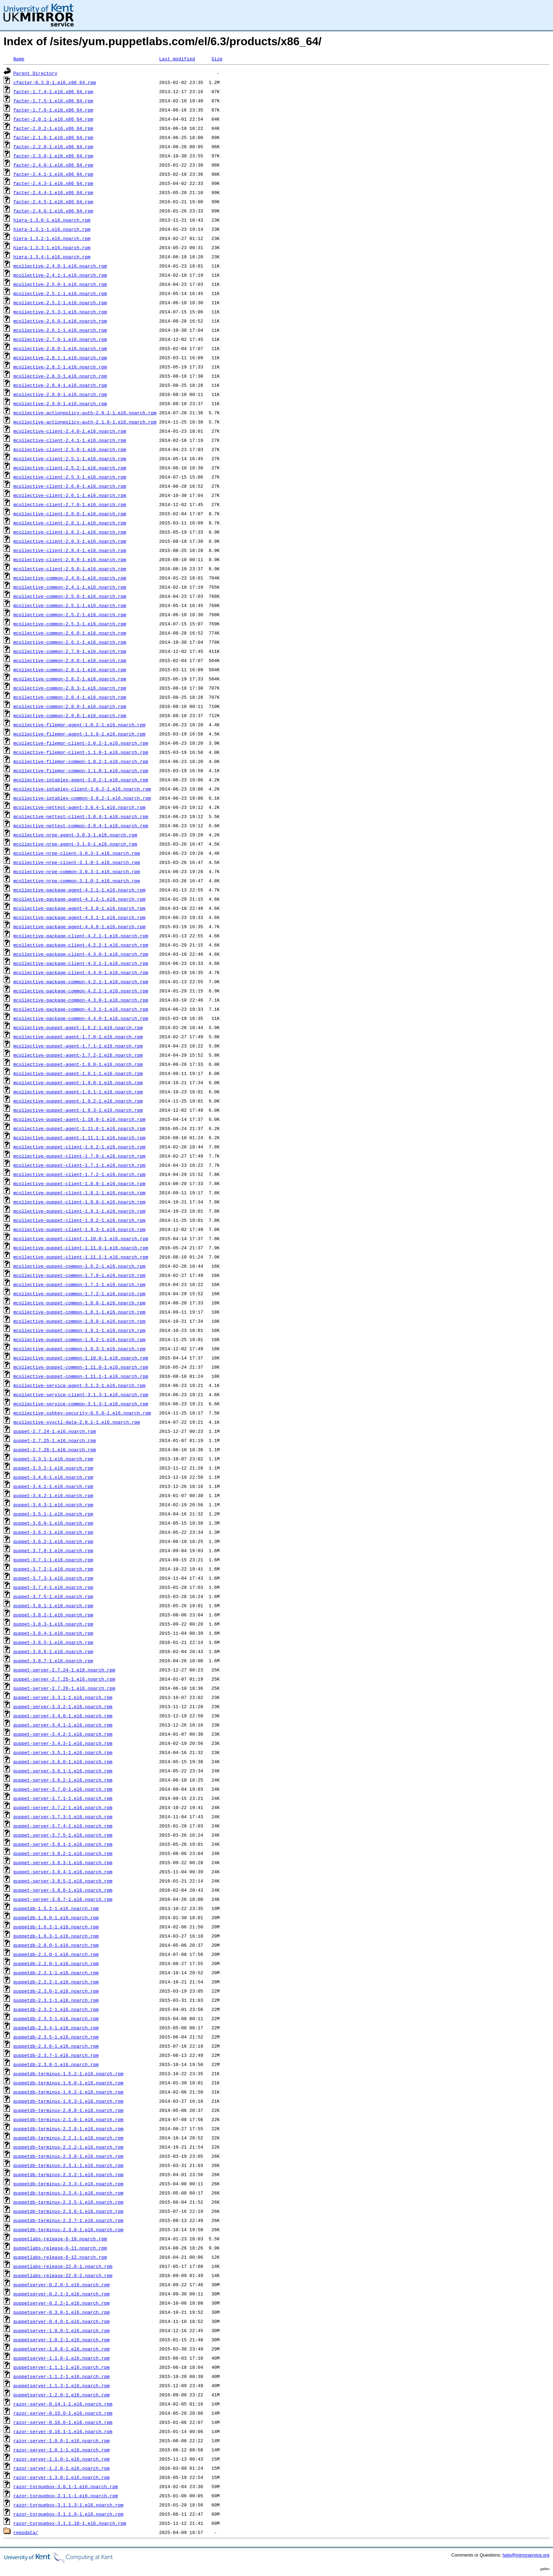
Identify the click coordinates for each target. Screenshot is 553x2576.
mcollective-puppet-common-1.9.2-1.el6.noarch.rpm (79, 1339)
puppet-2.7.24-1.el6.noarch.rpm (54, 1431)
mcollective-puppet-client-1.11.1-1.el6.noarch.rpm (80, 1257)
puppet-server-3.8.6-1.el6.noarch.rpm (63, 1890)
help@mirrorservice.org (526, 2555)
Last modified (177, 58)
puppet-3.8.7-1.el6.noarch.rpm (53, 1660)
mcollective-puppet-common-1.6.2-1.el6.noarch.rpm (79, 1266)
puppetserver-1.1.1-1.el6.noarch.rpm (61, 2367)
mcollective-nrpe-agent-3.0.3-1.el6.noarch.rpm (75, 834)
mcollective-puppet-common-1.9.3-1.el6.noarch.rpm (79, 1348)
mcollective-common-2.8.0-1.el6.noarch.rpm (69, 660)
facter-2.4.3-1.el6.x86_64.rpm (53, 183)
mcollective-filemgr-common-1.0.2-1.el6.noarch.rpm (80, 761)
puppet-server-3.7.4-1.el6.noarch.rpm (63, 1826)
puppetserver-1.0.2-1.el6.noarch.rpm (61, 2339)
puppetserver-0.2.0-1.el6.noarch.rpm (61, 2284)
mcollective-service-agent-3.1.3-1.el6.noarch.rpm (79, 1385)
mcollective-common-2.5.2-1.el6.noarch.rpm (69, 614)
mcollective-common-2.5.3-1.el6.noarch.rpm (69, 623)
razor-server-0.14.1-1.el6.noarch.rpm (63, 2404)
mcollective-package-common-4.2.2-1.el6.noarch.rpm (80, 990)
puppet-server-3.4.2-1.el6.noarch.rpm (63, 1734)
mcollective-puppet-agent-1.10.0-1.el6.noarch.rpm (79, 1119)
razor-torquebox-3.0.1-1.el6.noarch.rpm (65, 2486)
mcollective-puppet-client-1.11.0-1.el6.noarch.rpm (80, 1247)
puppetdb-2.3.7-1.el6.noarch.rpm (56, 2055)
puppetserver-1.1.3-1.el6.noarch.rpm (61, 2385)
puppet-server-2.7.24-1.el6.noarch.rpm (64, 1670)
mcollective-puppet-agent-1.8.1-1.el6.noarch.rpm (78, 1073)
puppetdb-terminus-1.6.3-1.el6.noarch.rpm (68, 2101)
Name (18, 58)
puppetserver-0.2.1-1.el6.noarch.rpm (61, 2293)
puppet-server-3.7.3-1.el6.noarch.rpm (63, 1816)
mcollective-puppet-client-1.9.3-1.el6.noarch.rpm (79, 1229)
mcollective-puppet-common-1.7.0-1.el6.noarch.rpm (79, 1275)
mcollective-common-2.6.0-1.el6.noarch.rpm (69, 633)
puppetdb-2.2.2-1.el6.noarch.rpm (56, 1981)
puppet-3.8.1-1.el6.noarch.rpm (53, 1605)
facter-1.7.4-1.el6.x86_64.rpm (53, 91)
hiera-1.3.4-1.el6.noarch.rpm (51, 256)
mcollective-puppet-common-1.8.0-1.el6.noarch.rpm (79, 1302)
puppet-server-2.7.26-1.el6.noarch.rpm (64, 1688)
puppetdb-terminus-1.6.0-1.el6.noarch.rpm (68, 2082)
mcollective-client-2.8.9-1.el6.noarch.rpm (69, 559)
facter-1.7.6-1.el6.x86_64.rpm (53, 110)
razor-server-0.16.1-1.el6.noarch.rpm (63, 2431)
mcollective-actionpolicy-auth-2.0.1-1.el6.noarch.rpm (85, 412)
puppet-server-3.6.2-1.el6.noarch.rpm (63, 1780)
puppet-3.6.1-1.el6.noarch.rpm (53, 1532)
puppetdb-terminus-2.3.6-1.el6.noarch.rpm (68, 2211)
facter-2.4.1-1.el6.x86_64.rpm (53, 174)
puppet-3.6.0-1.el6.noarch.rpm (53, 1523)
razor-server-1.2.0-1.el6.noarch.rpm (61, 2468)
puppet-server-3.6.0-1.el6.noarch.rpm (63, 1761)
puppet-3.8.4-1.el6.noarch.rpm (53, 1633)
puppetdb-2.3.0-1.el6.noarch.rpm (56, 1991)
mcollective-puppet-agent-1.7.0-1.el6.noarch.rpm (78, 1036)
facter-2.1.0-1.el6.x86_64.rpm (53, 137)
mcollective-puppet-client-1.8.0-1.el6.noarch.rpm (79, 1183)
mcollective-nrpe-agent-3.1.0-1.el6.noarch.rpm (75, 844)
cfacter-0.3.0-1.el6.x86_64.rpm (54, 82)
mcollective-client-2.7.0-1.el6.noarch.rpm (69, 504)
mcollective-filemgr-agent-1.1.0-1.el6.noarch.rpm (79, 734)
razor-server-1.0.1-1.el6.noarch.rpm (61, 2449)
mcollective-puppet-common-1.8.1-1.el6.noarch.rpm (79, 1312)
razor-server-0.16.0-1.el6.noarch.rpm (63, 2422)
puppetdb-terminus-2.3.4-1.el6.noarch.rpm (68, 2193)
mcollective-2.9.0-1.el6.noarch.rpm (60, 403)
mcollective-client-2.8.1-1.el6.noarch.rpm (69, 523)
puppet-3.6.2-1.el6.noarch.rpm (53, 1541)
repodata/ (25, 2532)
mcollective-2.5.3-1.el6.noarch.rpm (60, 311)
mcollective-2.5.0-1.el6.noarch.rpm (60, 284)
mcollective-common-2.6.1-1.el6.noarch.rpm (69, 642)
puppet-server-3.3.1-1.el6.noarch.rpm (63, 1697)
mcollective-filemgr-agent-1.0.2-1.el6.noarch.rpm (79, 724)
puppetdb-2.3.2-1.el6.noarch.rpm (56, 2009)
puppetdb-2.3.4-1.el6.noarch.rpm (56, 2027)
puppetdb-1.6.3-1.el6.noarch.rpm (56, 1936)
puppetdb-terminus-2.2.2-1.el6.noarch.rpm (68, 2147)
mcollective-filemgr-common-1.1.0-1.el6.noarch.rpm (80, 770)
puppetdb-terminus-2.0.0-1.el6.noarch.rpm (68, 2110)
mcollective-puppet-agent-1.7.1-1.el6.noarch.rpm (78, 1046)
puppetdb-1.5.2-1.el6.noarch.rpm (56, 1908)
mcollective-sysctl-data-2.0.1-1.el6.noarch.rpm (76, 1422)
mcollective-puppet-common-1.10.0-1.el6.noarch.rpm (80, 1358)
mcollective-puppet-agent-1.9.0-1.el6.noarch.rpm (78, 1082)
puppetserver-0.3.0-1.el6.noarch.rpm (61, 2312)
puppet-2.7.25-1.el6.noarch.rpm (54, 1440)
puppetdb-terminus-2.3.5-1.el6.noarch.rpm (68, 2202)
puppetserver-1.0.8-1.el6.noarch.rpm (61, 2349)
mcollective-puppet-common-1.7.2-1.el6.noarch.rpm (79, 1293)
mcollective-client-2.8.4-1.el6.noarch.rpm (69, 550)
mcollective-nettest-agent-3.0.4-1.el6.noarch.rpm (79, 807)
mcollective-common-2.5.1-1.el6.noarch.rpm (69, 605)
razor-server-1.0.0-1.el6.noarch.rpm (61, 2440)
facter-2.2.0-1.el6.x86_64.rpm (53, 146)
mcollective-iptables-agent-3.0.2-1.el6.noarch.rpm (80, 779)
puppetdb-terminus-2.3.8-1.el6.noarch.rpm (68, 2229)
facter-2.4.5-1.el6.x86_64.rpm (53, 201)
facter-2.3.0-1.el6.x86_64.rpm (53, 155)
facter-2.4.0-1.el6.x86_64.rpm (53, 165)
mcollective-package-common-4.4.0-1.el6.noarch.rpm (80, 1018)
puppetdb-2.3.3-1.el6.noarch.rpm (56, 2018)
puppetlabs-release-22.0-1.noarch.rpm (63, 2266)
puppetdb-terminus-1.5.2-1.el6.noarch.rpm (68, 2073)
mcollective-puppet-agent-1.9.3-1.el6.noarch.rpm (78, 1110)
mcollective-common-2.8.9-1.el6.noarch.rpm (69, 706)
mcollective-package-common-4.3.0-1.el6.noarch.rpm (80, 1000)
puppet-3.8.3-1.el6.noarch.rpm (53, 1624)
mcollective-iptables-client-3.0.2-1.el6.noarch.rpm (82, 789)
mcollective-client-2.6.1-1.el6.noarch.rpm (69, 495)
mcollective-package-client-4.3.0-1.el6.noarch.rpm (80, 954)
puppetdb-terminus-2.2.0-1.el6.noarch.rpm (68, 2128)
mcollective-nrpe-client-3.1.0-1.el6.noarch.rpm (76, 862)
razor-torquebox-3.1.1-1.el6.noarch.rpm (65, 2495)
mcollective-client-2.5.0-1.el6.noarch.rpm (69, 449)
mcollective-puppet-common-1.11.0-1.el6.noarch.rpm (80, 1367)
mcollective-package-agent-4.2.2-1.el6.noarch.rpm (79, 899)
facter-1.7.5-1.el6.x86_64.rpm (53, 100)
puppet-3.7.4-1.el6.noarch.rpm (53, 1587)
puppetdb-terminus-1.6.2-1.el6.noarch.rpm (68, 2092)
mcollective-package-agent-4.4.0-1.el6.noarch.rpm (79, 926)
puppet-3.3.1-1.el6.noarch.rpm (53, 1458)
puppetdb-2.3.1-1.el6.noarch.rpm (56, 2000)
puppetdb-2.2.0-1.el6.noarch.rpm (56, 1963)
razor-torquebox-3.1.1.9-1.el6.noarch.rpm (68, 2514)
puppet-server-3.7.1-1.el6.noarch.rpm (63, 1798)
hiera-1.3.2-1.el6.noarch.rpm (51, 238)
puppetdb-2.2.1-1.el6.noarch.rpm (56, 1972)
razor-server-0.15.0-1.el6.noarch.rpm (63, 2413)
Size (216, 58)
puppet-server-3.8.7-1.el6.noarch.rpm (63, 1899)
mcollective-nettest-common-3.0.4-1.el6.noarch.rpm (80, 825)
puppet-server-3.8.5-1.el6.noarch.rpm (63, 1881)
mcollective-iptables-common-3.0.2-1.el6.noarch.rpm (82, 798)
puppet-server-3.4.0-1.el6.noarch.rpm (63, 1715)
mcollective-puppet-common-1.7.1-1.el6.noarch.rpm (79, 1284)
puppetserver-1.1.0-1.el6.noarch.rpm (61, 2358)
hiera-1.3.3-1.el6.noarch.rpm (51, 247)
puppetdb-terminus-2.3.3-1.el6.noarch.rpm (68, 2183)
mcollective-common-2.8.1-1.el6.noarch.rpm (69, 669)
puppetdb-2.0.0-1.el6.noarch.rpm (56, 1945)
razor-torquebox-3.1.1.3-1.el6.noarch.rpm (68, 2505)
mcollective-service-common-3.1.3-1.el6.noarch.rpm (80, 1403)
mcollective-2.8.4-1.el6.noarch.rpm (60, 385)
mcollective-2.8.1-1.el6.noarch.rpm (60, 357)
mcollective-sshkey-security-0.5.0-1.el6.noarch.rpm (82, 1413)
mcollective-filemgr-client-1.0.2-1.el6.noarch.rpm (80, 743)
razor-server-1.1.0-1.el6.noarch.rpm (61, 2459)
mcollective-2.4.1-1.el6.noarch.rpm (60, 275)
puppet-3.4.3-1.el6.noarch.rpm (53, 1504)
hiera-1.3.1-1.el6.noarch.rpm (51, 229)
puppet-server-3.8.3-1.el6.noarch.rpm (63, 1862)
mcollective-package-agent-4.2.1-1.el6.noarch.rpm (79, 890)
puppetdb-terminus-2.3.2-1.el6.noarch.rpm (68, 2174)
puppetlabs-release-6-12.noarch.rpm (60, 2257)
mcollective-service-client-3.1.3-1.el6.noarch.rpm (80, 1394)
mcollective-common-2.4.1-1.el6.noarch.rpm (69, 587)
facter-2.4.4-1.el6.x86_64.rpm (53, 192)
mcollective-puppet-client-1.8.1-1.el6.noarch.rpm (79, 1192)
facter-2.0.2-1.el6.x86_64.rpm (53, 128)
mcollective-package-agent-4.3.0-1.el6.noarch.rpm (79, 908)
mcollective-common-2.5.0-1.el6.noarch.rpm (69, 596)
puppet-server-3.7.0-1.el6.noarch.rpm (63, 1789)
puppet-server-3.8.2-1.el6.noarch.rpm (63, 1853)
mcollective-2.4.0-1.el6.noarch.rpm (60, 266)
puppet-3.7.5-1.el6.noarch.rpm (53, 1596)
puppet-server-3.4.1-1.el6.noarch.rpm (63, 1725)
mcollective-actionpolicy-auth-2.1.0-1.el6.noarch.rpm (85, 422)
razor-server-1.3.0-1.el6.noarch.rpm (61, 2477)
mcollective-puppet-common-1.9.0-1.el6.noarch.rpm (79, 1321)
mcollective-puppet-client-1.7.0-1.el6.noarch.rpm (79, 1156)
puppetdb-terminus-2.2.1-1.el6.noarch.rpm (68, 2137)
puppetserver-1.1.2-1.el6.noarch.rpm (61, 2376)
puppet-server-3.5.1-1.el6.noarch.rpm (63, 1752)
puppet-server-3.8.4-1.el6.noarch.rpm (63, 1871)
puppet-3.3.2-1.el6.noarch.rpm (53, 1468)
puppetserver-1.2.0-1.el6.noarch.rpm (61, 2394)
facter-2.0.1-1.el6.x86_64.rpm (53, 119)
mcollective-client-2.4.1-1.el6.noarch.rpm (69, 440)
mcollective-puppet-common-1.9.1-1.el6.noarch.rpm (79, 1330)
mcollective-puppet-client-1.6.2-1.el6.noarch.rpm (79, 1146)
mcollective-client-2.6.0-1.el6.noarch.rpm (69, 486)
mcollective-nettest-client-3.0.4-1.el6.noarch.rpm (80, 816)
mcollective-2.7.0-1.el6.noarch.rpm (60, 339)
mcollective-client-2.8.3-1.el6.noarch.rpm (69, 541)
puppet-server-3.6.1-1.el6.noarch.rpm (63, 1770)
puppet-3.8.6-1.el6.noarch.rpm (53, 1651)
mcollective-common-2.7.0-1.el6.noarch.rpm (69, 651)
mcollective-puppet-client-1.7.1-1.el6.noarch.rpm (79, 1165)
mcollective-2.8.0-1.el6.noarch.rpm (60, 348)
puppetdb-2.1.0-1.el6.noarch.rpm (56, 1954)
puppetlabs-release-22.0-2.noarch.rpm (63, 2275)
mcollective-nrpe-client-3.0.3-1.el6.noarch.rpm (76, 853)
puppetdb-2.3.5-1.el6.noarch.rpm (56, 2037)
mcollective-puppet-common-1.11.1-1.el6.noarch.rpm (80, 1376)
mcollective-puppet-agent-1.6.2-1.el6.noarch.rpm (78, 1027)
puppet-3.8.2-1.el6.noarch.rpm (53, 1614)
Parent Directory (35, 73)
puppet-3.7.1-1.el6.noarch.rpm (53, 1559)
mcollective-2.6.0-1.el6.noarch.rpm (60, 321)
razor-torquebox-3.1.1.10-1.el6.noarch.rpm (69, 2523)
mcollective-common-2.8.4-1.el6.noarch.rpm (69, 697)
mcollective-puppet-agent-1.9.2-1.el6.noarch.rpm (78, 1101)
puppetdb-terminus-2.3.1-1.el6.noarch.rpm (68, 2165)
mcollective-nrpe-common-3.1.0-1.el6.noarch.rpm (76, 880)
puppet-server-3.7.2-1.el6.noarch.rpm (63, 1807)
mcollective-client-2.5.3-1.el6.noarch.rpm (69, 477)
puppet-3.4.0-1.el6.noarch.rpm (53, 1477)
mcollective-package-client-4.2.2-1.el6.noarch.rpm (80, 945)
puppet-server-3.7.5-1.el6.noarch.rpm (63, 1835)
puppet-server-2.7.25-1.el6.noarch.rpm (64, 1679)
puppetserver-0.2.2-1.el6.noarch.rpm (61, 2303)
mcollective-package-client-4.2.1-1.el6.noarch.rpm (80, 935)
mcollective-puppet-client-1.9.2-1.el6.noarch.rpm (79, 1220)
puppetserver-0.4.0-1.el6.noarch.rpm (61, 2321)
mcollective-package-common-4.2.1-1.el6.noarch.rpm (80, 981)
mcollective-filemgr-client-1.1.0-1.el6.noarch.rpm (80, 752)
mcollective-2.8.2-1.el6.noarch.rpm (60, 367)
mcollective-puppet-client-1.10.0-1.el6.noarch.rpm (80, 1238)
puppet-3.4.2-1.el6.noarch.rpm (53, 1495)
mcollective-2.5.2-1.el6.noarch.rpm (60, 302)
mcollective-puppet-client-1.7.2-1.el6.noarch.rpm (79, 1174)
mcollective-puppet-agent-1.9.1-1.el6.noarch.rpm (78, 1091)
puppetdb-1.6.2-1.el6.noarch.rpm (56, 1926)
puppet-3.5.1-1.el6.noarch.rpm (53, 1514)
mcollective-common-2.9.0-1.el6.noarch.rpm (69, 715)
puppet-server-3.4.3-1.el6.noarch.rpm (63, 1743)
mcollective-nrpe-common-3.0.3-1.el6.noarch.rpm (76, 871)
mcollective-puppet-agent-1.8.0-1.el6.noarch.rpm (78, 1064)
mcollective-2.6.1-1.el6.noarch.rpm (60, 330)
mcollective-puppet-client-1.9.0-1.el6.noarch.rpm (79, 1202)
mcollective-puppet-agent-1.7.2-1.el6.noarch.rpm (78, 1055)
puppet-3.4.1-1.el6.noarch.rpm (53, 1486)
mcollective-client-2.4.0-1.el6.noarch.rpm (69, 431)
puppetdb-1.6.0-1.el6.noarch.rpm (56, 1917)
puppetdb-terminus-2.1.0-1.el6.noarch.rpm (68, 2119)
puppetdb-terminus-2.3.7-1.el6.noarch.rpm (68, 2220)
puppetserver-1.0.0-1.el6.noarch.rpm (61, 2330)
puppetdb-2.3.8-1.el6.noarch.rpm (56, 2064)
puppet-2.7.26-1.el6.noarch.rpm (54, 1449)
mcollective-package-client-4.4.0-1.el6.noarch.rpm (80, 972)
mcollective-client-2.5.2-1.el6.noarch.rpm (69, 467)
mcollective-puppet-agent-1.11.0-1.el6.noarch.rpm (79, 1128)
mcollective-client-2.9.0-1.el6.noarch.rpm (69, 568)
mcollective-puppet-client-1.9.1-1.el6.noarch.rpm (79, 1211)
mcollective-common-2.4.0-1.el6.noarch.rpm (69, 578)
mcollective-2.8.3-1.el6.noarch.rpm (60, 376)
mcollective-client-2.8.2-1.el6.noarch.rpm (69, 532)
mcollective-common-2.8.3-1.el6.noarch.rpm (69, 688)
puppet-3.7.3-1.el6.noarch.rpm (53, 1578)
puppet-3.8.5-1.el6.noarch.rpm (53, 1642)
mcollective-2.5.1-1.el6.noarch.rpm (60, 293)
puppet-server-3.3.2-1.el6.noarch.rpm (63, 1706)
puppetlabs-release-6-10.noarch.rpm (60, 2238)
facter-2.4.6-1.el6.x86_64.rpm (53, 211)
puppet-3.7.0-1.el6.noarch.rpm (53, 1550)
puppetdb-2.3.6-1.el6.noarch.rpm (56, 2046)
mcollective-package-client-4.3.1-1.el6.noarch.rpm (80, 963)
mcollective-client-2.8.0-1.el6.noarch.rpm (69, 513)
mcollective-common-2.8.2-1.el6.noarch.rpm (69, 678)
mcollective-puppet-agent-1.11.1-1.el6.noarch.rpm (79, 1137)
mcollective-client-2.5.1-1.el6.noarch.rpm (69, 458)
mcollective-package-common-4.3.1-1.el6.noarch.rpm (80, 1009)
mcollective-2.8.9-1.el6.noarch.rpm (60, 394)
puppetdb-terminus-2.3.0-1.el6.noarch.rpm (68, 2156)
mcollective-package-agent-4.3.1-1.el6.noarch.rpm (79, 917)
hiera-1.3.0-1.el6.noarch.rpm (51, 220)
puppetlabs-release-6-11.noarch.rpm (60, 2248)
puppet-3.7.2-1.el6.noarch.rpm (53, 1569)
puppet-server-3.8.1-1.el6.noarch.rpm (63, 1844)
